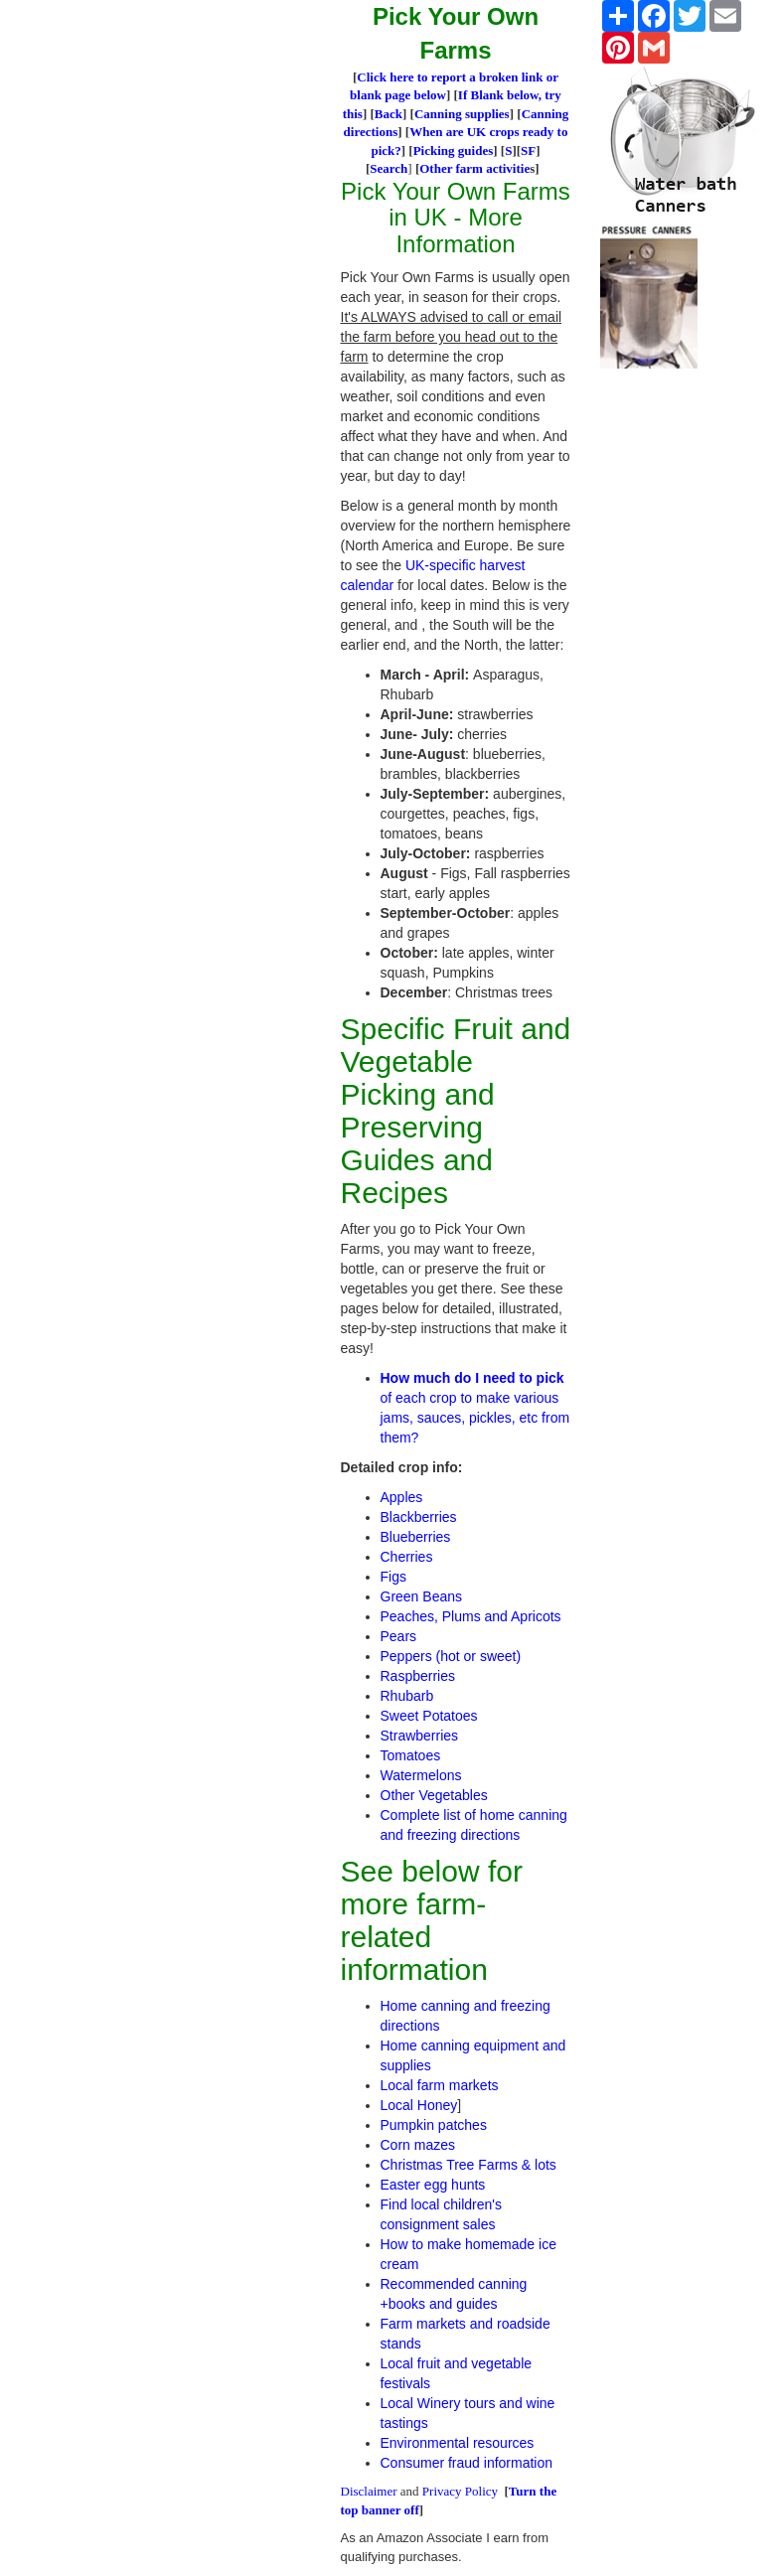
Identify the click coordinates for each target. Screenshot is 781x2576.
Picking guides (453, 150)
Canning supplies (462, 113)
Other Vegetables (434, 1795)
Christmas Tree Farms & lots (468, 2165)
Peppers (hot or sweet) (451, 1656)
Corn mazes (418, 2145)
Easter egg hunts (433, 2185)
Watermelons (421, 1775)
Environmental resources (458, 2443)
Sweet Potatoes (429, 1716)
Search (388, 168)
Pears (399, 1636)
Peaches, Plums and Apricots (471, 1616)
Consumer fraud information (467, 2463)
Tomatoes (411, 1755)
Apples (402, 1497)
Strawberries (420, 1735)
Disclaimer (369, 2491)
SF (528, 150)
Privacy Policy (460, 2491)
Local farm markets (440, 2085)
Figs (393, 1577)
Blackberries (419, 1517)
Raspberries (418, 1676)
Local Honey (419, 2105)
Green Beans (422, 1596)
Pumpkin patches (434, 2125)
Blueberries (416, 1537)
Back (388, 113)
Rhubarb (407, 1696)
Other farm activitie (474, 168)
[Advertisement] (189, 30)
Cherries (407, 1557)
